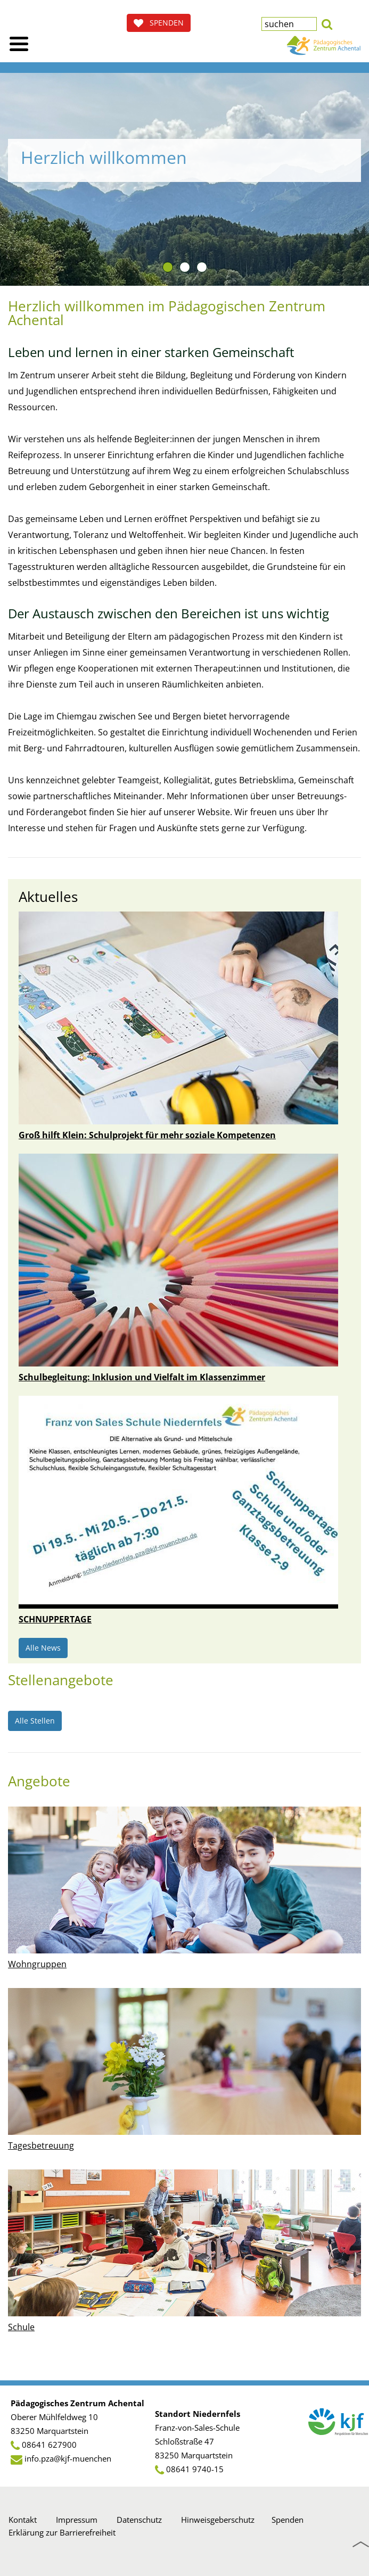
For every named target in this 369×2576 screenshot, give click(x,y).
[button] (327, 23)
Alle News (43, 1648)
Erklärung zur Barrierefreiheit (62, 2532)
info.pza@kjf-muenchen (67, 2458)
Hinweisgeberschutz (218, 2519)
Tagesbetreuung (41, 2145)
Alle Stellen (35, 1721)
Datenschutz (139, 2519)
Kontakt (23, 2519)
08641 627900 (49, 2444)
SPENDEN (159, 23)
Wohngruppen (37, 1964)
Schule (21, 2327)
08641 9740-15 (195, 2469)
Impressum (76, 2519)
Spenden (288, 2519)
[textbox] (289, 24)
